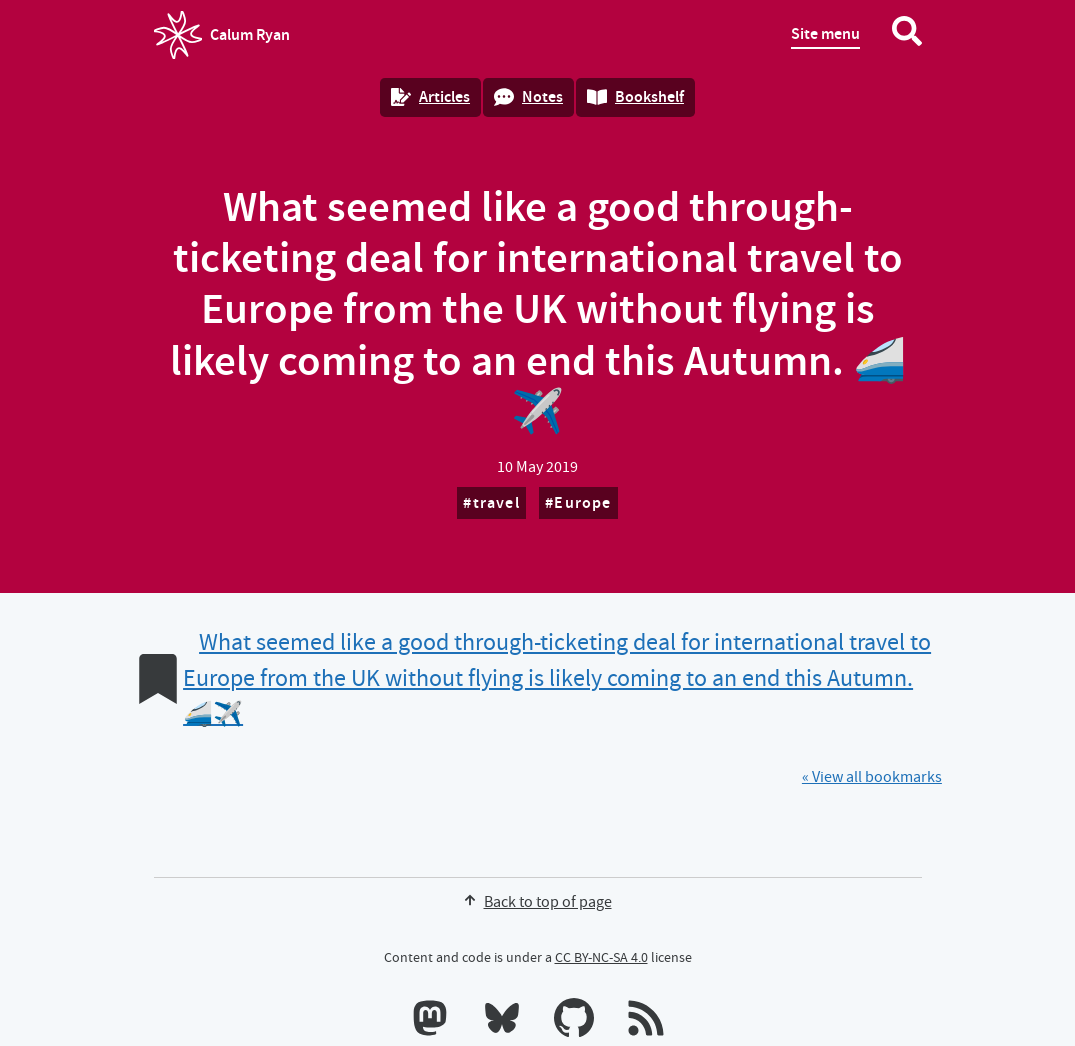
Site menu (825, 33)
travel (496, 502)
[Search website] (907, 35)
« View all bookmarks (872, 777)
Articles (430, 96)
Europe (582, 502)
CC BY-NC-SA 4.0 (601, 957)
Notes (528, 96)
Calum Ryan (222, 35)
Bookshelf (635, 96)
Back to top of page (538, 902)
